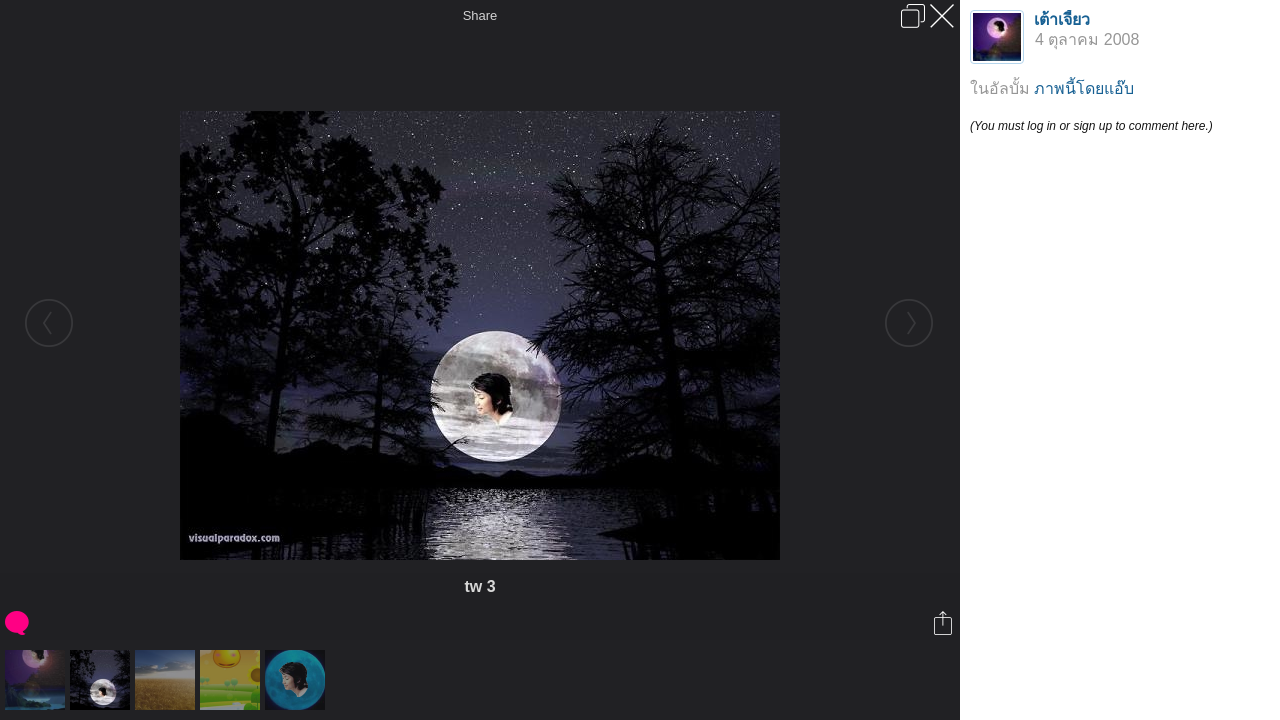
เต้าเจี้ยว (1062, 19)
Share (480, 15)
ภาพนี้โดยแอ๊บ (1084, 88)
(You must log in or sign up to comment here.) (1091, 126)
